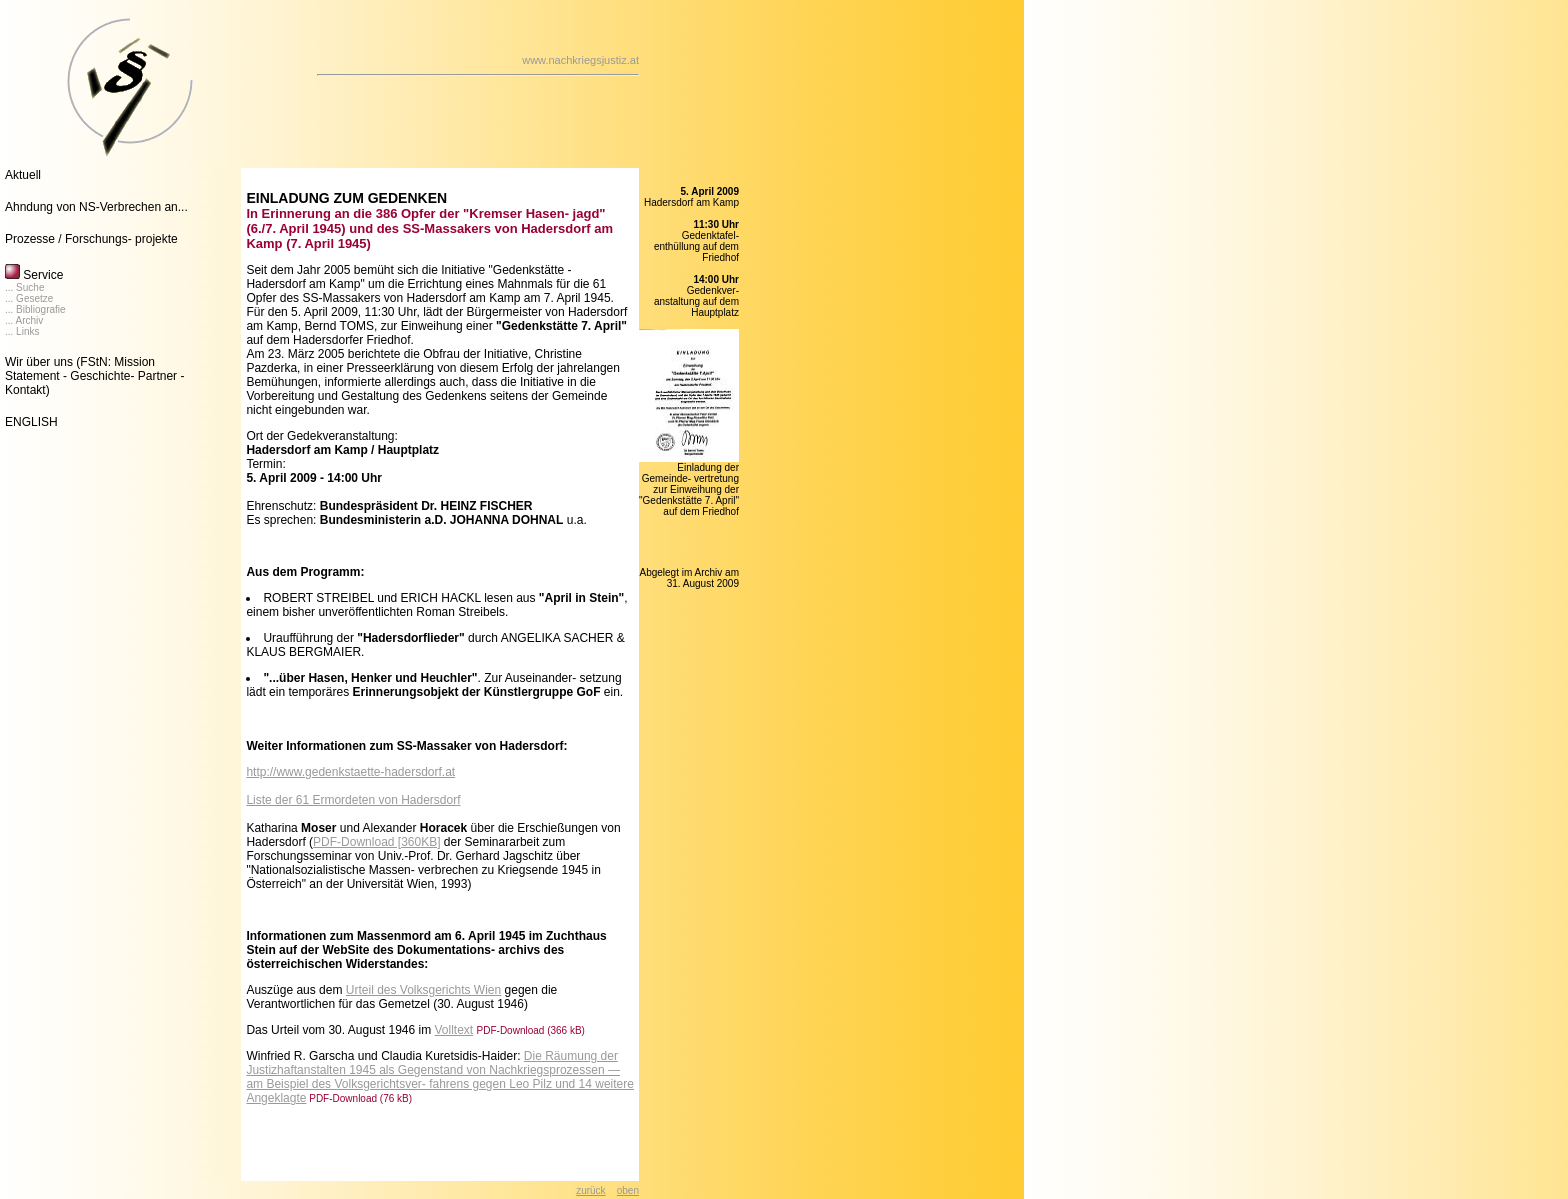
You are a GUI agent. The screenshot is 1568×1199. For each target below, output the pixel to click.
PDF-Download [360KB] (376, 842)
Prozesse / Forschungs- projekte (91, 239)
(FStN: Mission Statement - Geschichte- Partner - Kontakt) (94, 376)
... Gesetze (29, 298)
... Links (22, 331)
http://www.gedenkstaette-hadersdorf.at (350, 772)
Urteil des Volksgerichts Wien (423, 990)
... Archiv (24, 320)
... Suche (24, 287)
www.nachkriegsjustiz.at (580, 60)
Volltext (454, 1030)
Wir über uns (39, 362)
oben (628, 1190)
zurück (590, 1190)
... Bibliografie (35, 309)
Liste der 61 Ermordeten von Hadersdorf (353, 800)
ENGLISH (31, 422)
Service (34, 275)
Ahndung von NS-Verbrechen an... (96, 207)
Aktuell (23, 175)
